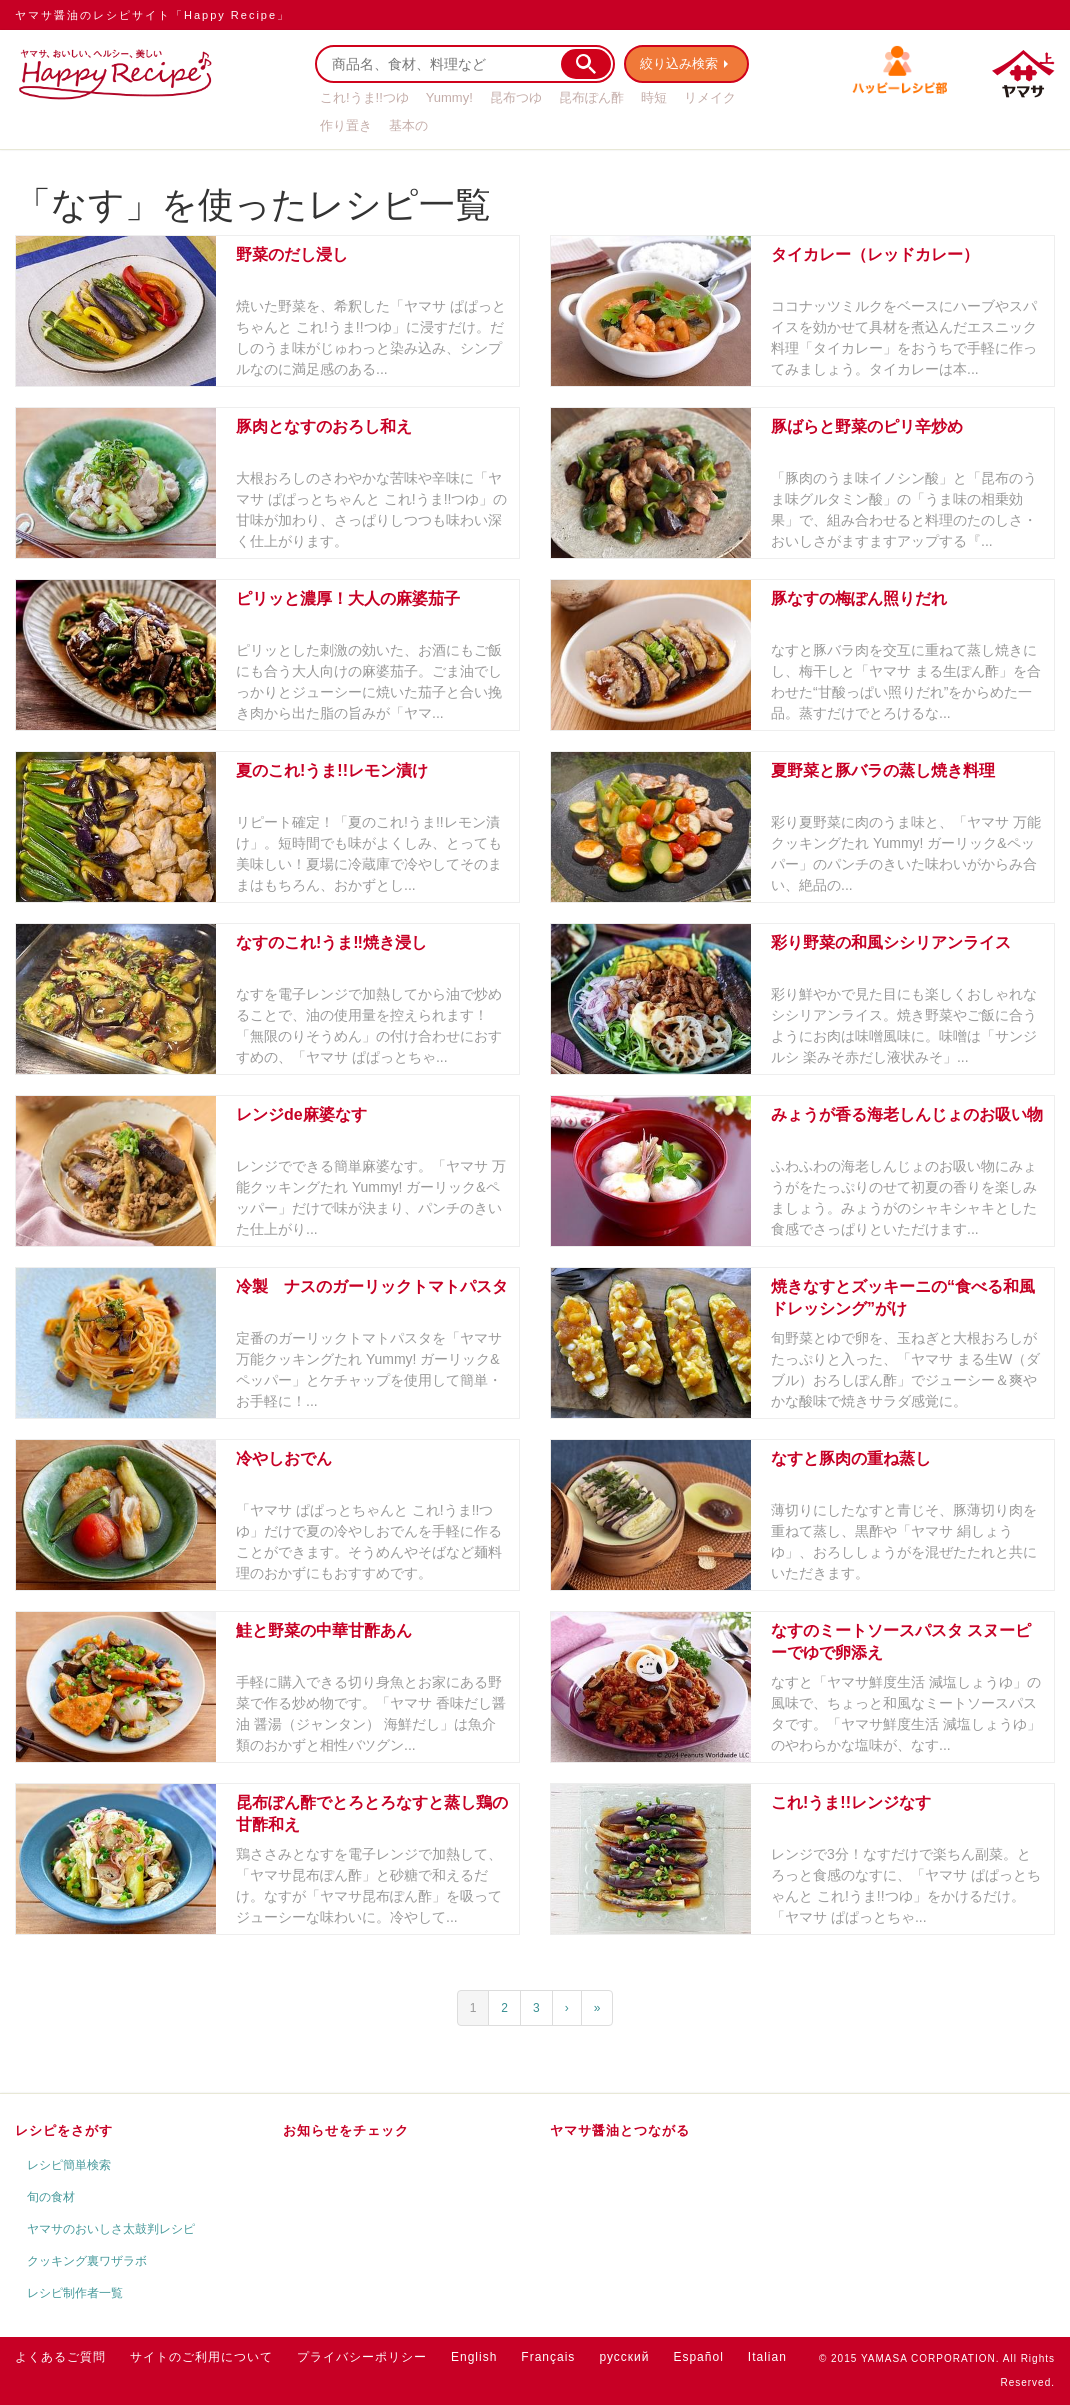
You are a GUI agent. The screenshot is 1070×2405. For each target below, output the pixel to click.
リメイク (710, 97)
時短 (654, 97)
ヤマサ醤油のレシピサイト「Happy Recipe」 (152, 15)
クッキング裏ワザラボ (87, 2261)
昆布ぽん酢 (591, 97)
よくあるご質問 (60, 2357)
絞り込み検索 (681, 63)
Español (698, 2357)
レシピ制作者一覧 (75, 2293)
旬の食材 (51, 2197)
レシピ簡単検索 (69, 2165)
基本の (408, 125)
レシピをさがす (64, 2130)
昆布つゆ (516, 97)
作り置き (346, 125)
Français (548, 2357)
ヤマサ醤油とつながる (620, 2130)
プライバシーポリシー (362, 2357)
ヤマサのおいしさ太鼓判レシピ (111, 2229)
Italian (767, 2357)
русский (624, 2357)
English (474, 2357)
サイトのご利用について (201, 2357)
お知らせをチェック (346, 2130)
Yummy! (449, 97)
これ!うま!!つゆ (364, 97)
